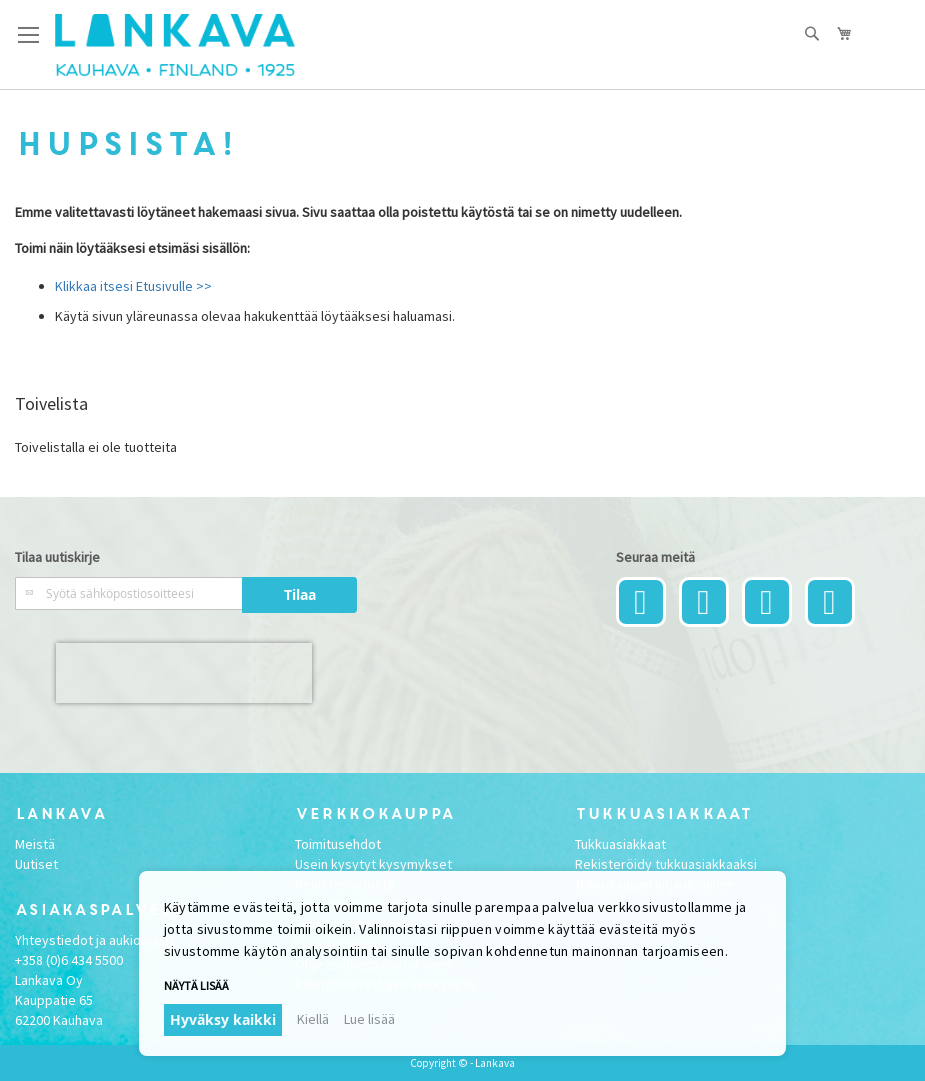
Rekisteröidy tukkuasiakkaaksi (666, 864)
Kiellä (313, 1019)
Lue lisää (369, 1019)
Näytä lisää (196, 985)
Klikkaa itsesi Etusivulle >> (133, 286)
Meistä (35, 844)
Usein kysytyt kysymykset (373, 864)
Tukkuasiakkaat (620, 844)
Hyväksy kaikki (223, 1019)
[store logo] (175, 45)
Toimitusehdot (338, 844)
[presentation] (184, 673)
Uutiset (36, 864)
